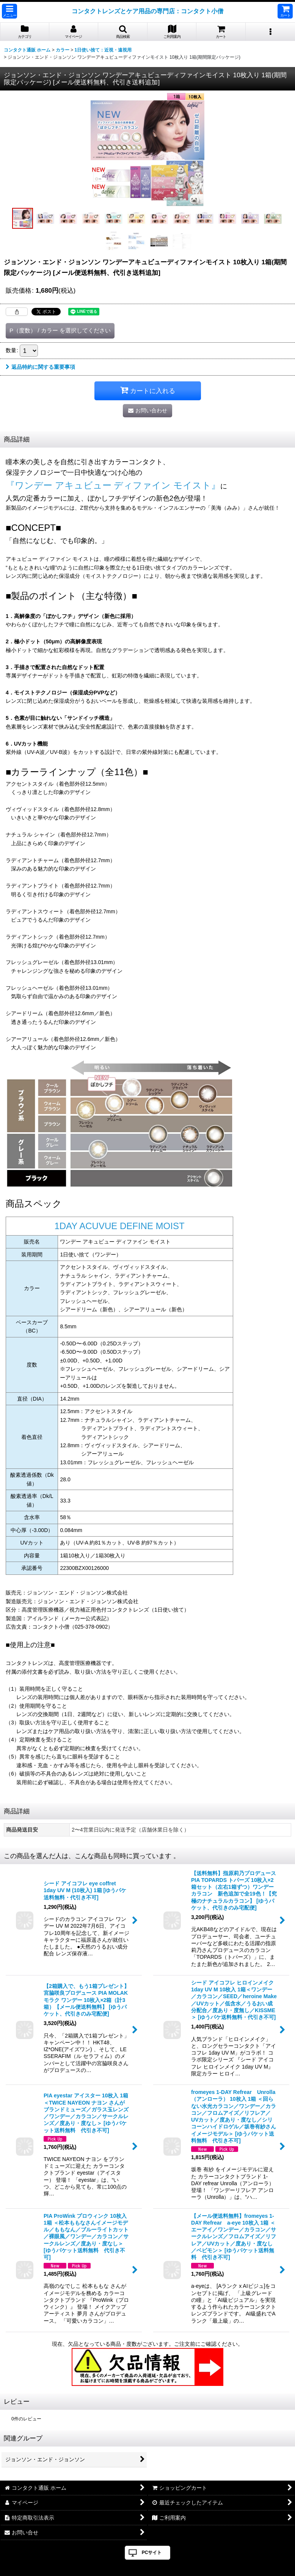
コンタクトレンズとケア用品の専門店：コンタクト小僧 (147, 11)
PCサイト (152, 2552)
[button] (9, 11)
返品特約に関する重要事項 (40, 367)
